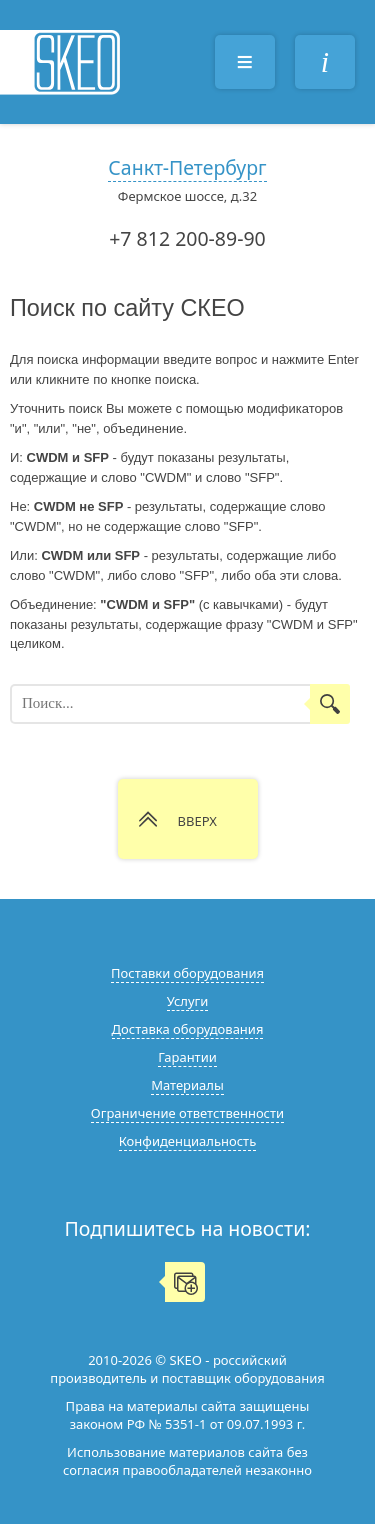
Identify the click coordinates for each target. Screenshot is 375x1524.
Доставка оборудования (188, 1029)
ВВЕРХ (197, 821)
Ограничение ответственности (187, 1113)
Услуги (188, 1001)
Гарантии (187, 1057)
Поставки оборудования (187, 973)
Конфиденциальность (187, 1141)
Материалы (187, 1085)
